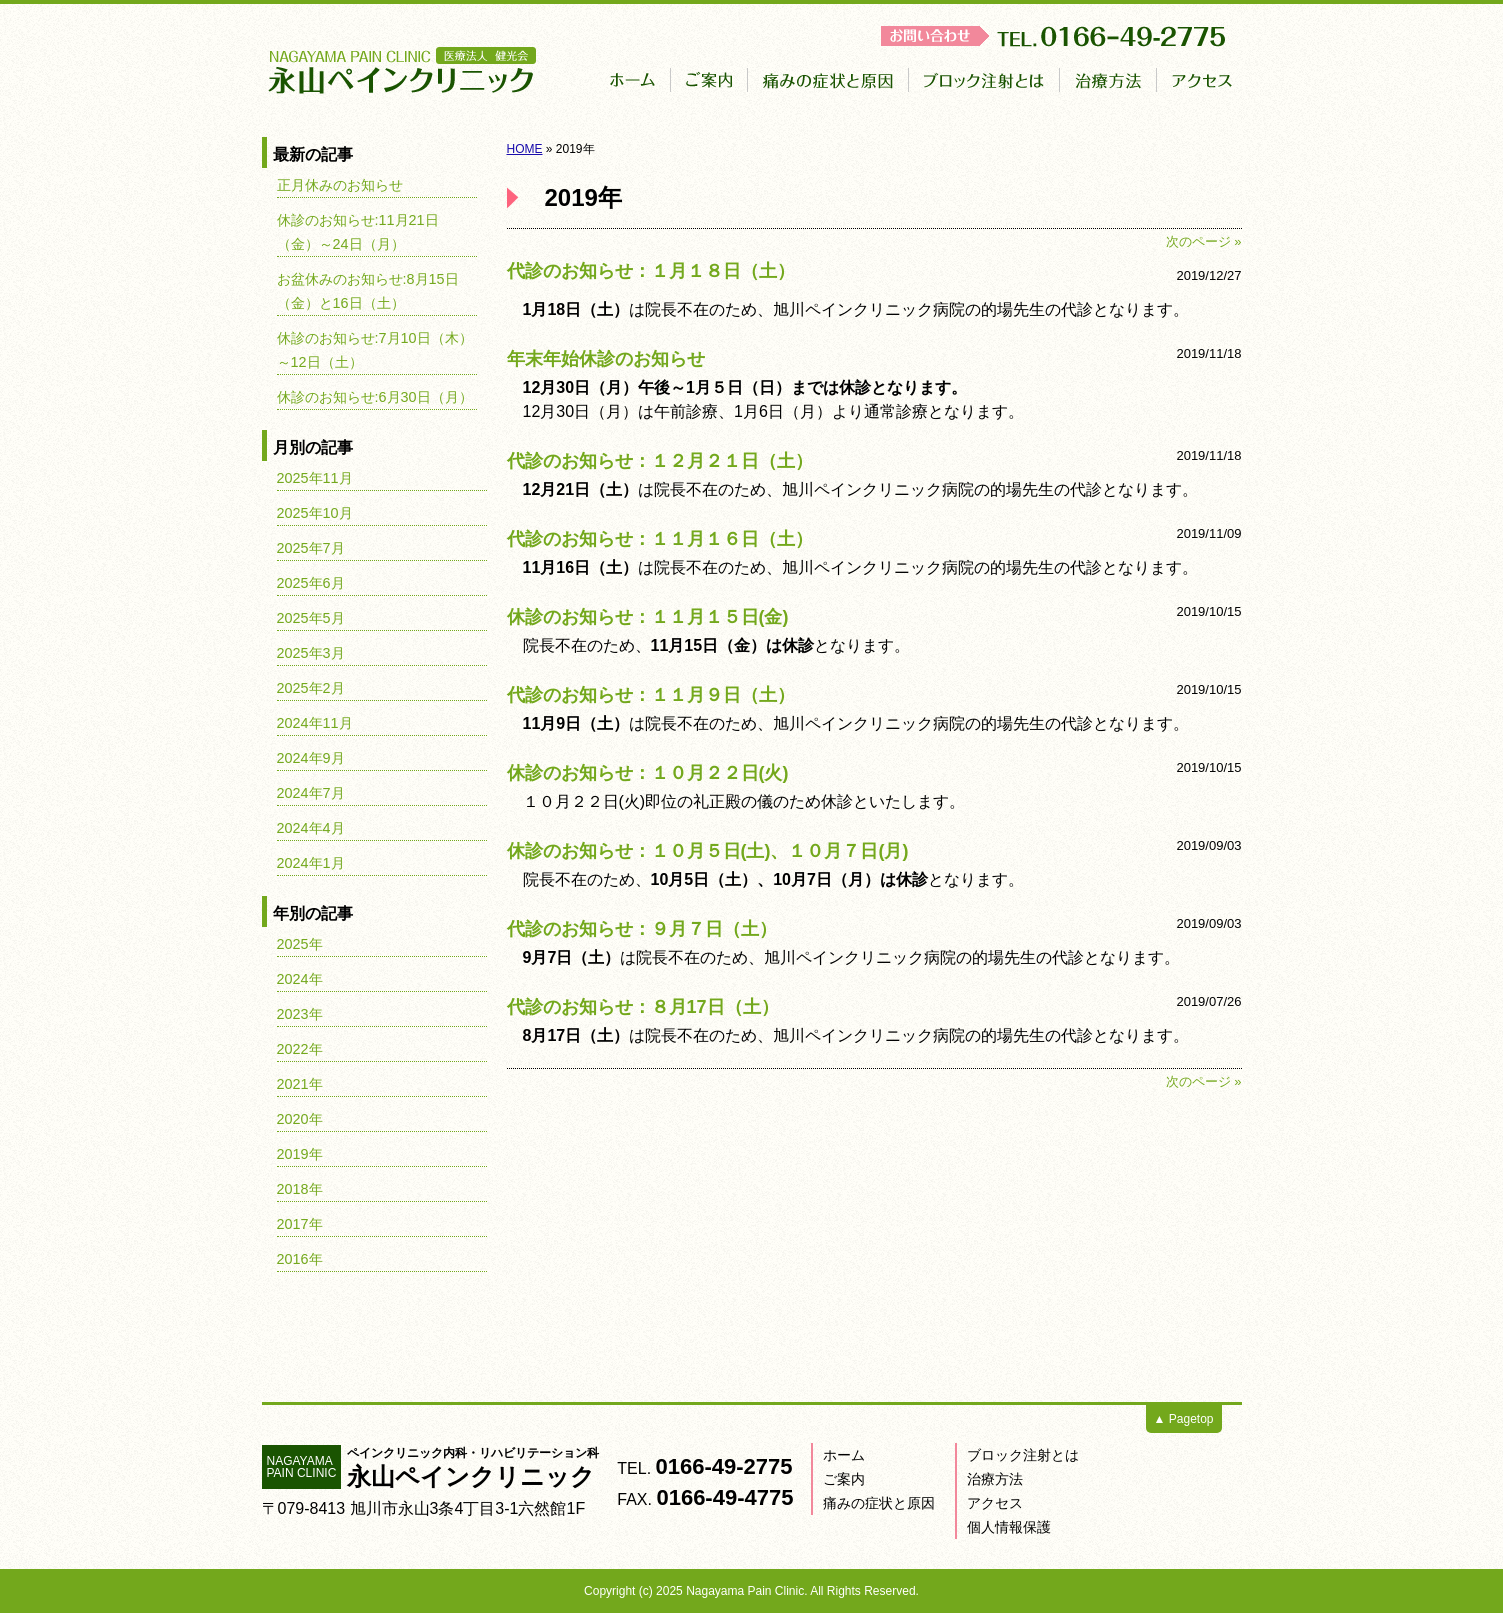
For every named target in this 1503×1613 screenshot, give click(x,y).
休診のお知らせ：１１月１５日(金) (648, 617)
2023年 (300, 1014)
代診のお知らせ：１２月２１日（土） (660, 461)
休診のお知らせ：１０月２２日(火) (648, 773)
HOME (525, 149)
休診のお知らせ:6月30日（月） (375, 397)
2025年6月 (311, 583)
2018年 (300, 1189)
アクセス (995, 1503)
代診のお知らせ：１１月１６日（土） (660, 539)
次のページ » (1204, 241)
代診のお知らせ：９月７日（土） (642, 929)
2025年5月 (311, 618)
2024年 (300, 979)
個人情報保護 (1009, 1527)
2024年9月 (311, 758)
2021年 (300, 1084)
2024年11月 (315, 723)
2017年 (300, 1224)
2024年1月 (311, 863)
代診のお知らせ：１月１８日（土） (651, 271)
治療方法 (995, 1479)
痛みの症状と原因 (879, 1503)
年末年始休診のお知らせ (606, 359)
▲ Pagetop (1184, 1419)
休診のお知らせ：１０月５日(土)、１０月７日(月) (708, 851)
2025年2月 (311, 688)
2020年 (300, 1119)
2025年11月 (315, 478)
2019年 (300, 1154)
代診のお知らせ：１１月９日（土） (651, 695)
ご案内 (844, 1479)
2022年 (300, 1049)
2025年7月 (311, 548)
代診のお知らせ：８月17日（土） (643, 1007)
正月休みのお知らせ (340, 185)
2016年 (300, 1259)
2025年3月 (311, 653)
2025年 (300, 944)
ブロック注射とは (1023, 1455)
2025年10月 (315, 513)
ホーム (844, 1455)
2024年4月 (311, 828)
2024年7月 (311, 793)
